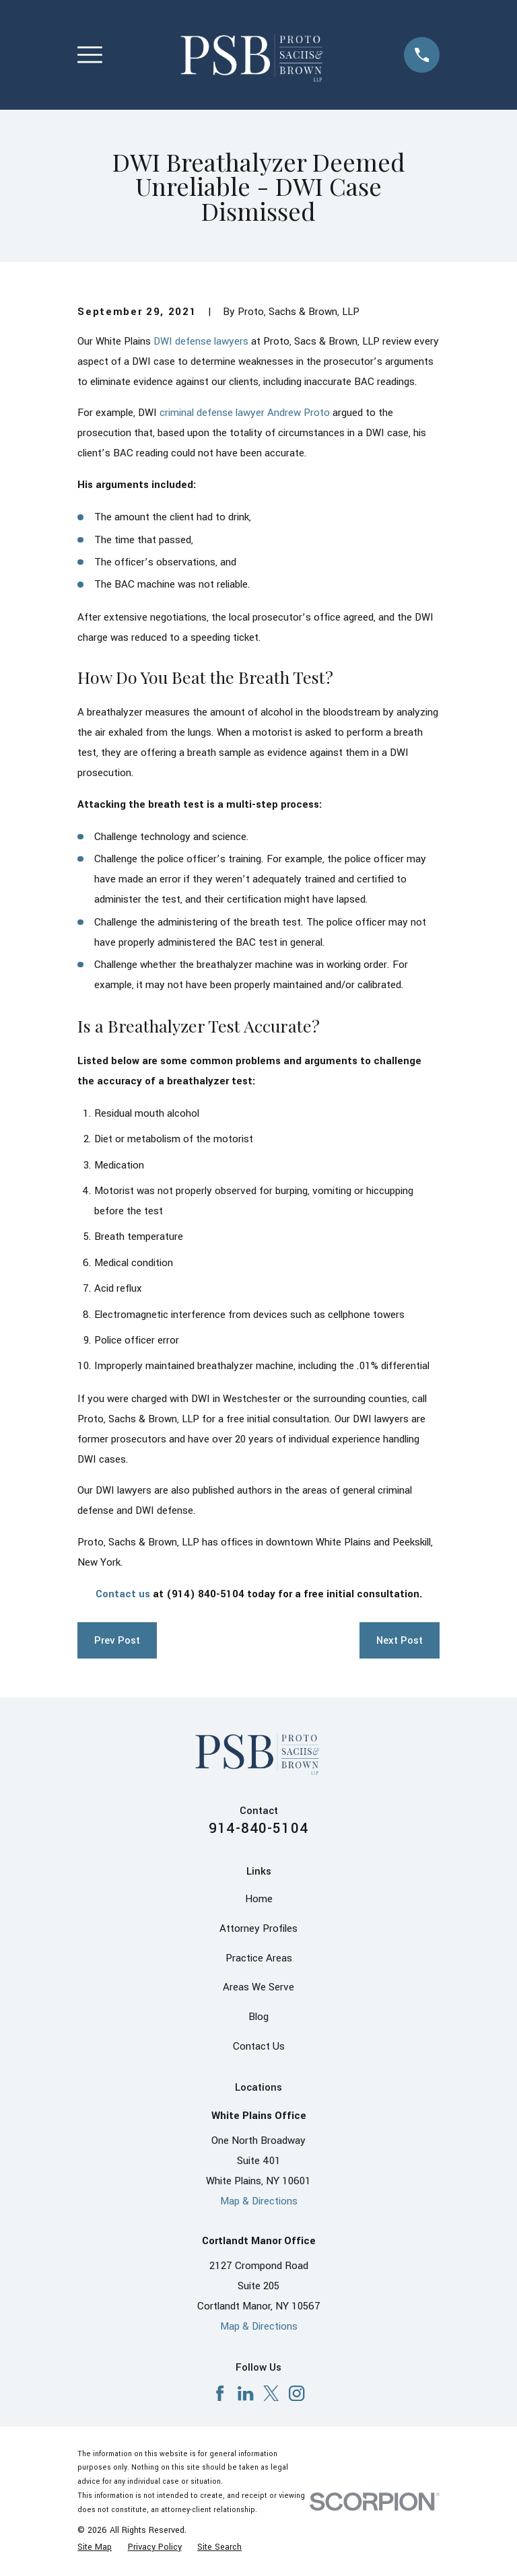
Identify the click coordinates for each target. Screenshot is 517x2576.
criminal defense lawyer (212, 412)
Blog (258, 2016)
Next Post (399, 1640)
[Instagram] (296, 2393)
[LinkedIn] (245, 2393)
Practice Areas (259, 1958)
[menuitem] (94, 2547)
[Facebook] (220, 2393)
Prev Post (117, 1640)
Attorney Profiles (258, 1928)
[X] (271, 2393)
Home (259, 1898)
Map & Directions (259, 2201)
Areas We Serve (258, 1987)
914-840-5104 (258, 1828)
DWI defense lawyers (200, 341)
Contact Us (259, 2046)
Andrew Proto (298, 412)
